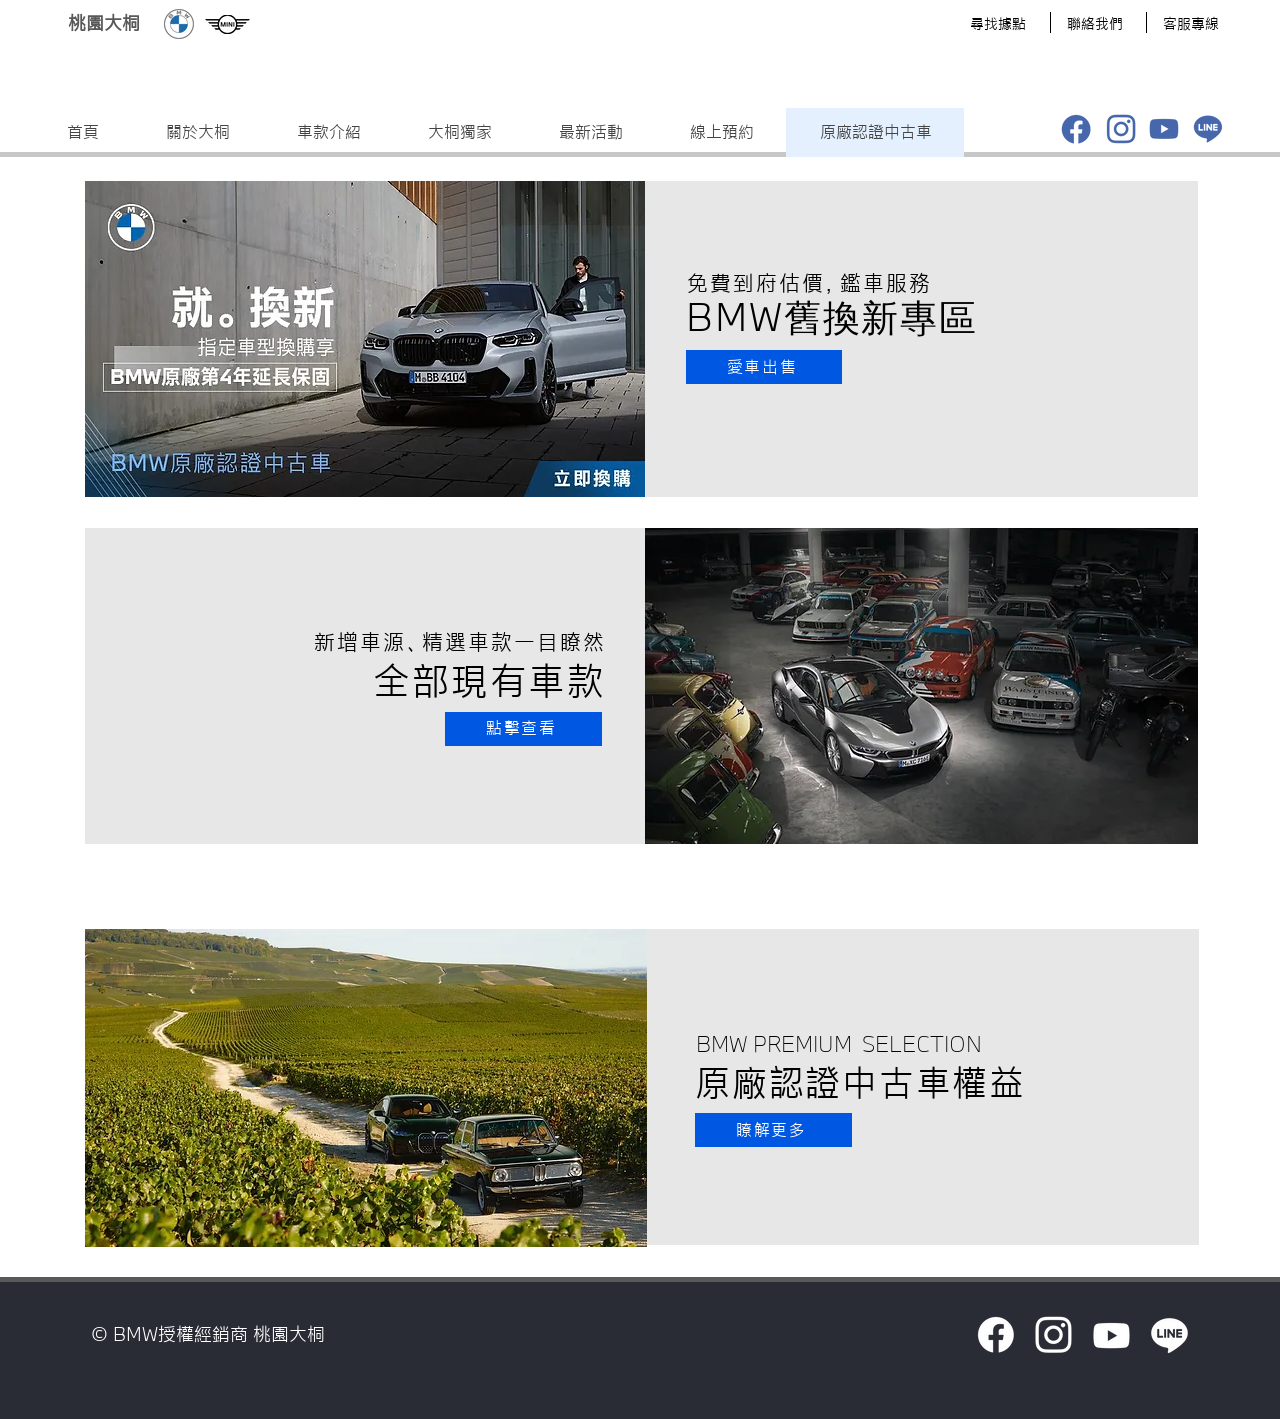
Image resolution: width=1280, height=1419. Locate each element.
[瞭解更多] (773, 1130)
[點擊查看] (523, 729)
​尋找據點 (998, 24)
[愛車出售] (764, 367)
